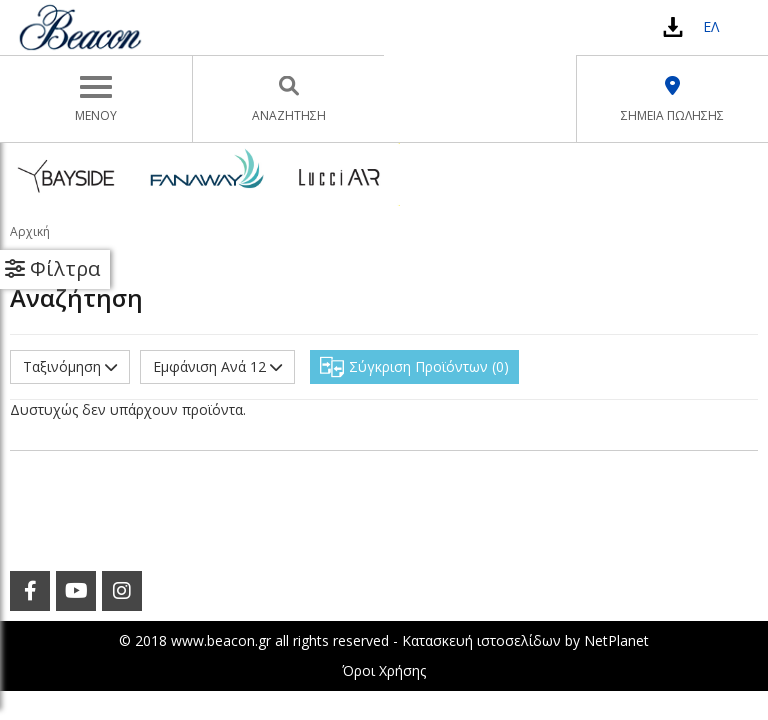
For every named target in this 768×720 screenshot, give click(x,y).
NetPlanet (616, 640)
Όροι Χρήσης (384, 670)
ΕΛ (711, 26)
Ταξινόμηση (70, 366)
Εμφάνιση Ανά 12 (217, 366)
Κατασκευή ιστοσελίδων (481, 640)
